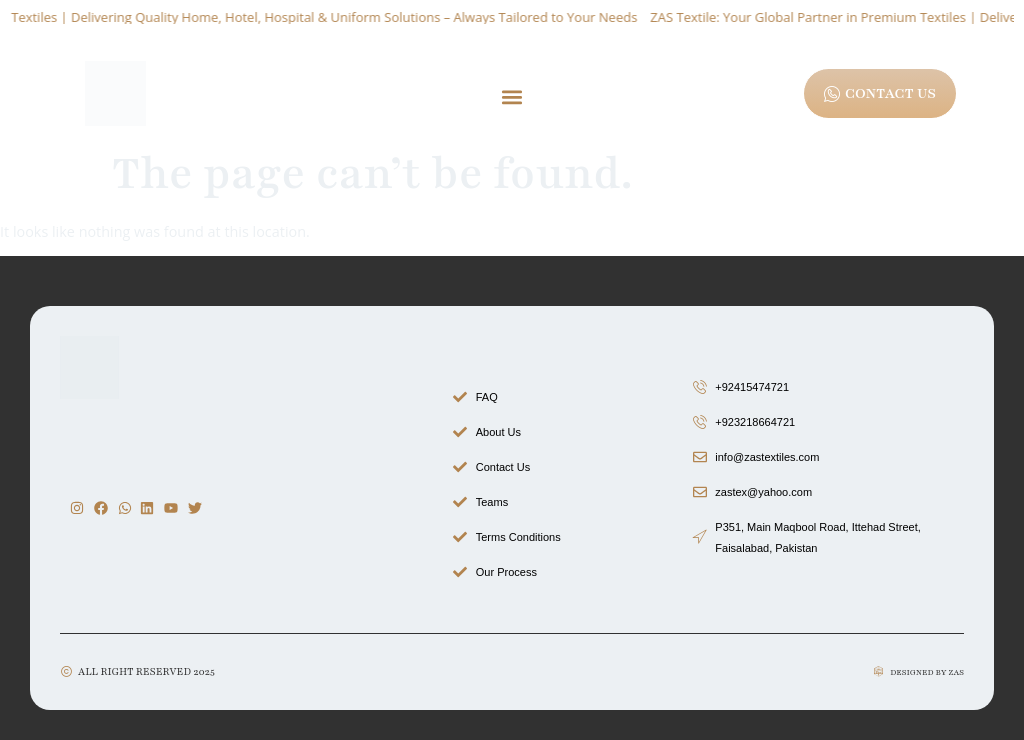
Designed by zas (927, 672)
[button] (512, 96)
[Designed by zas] (878, 671)
